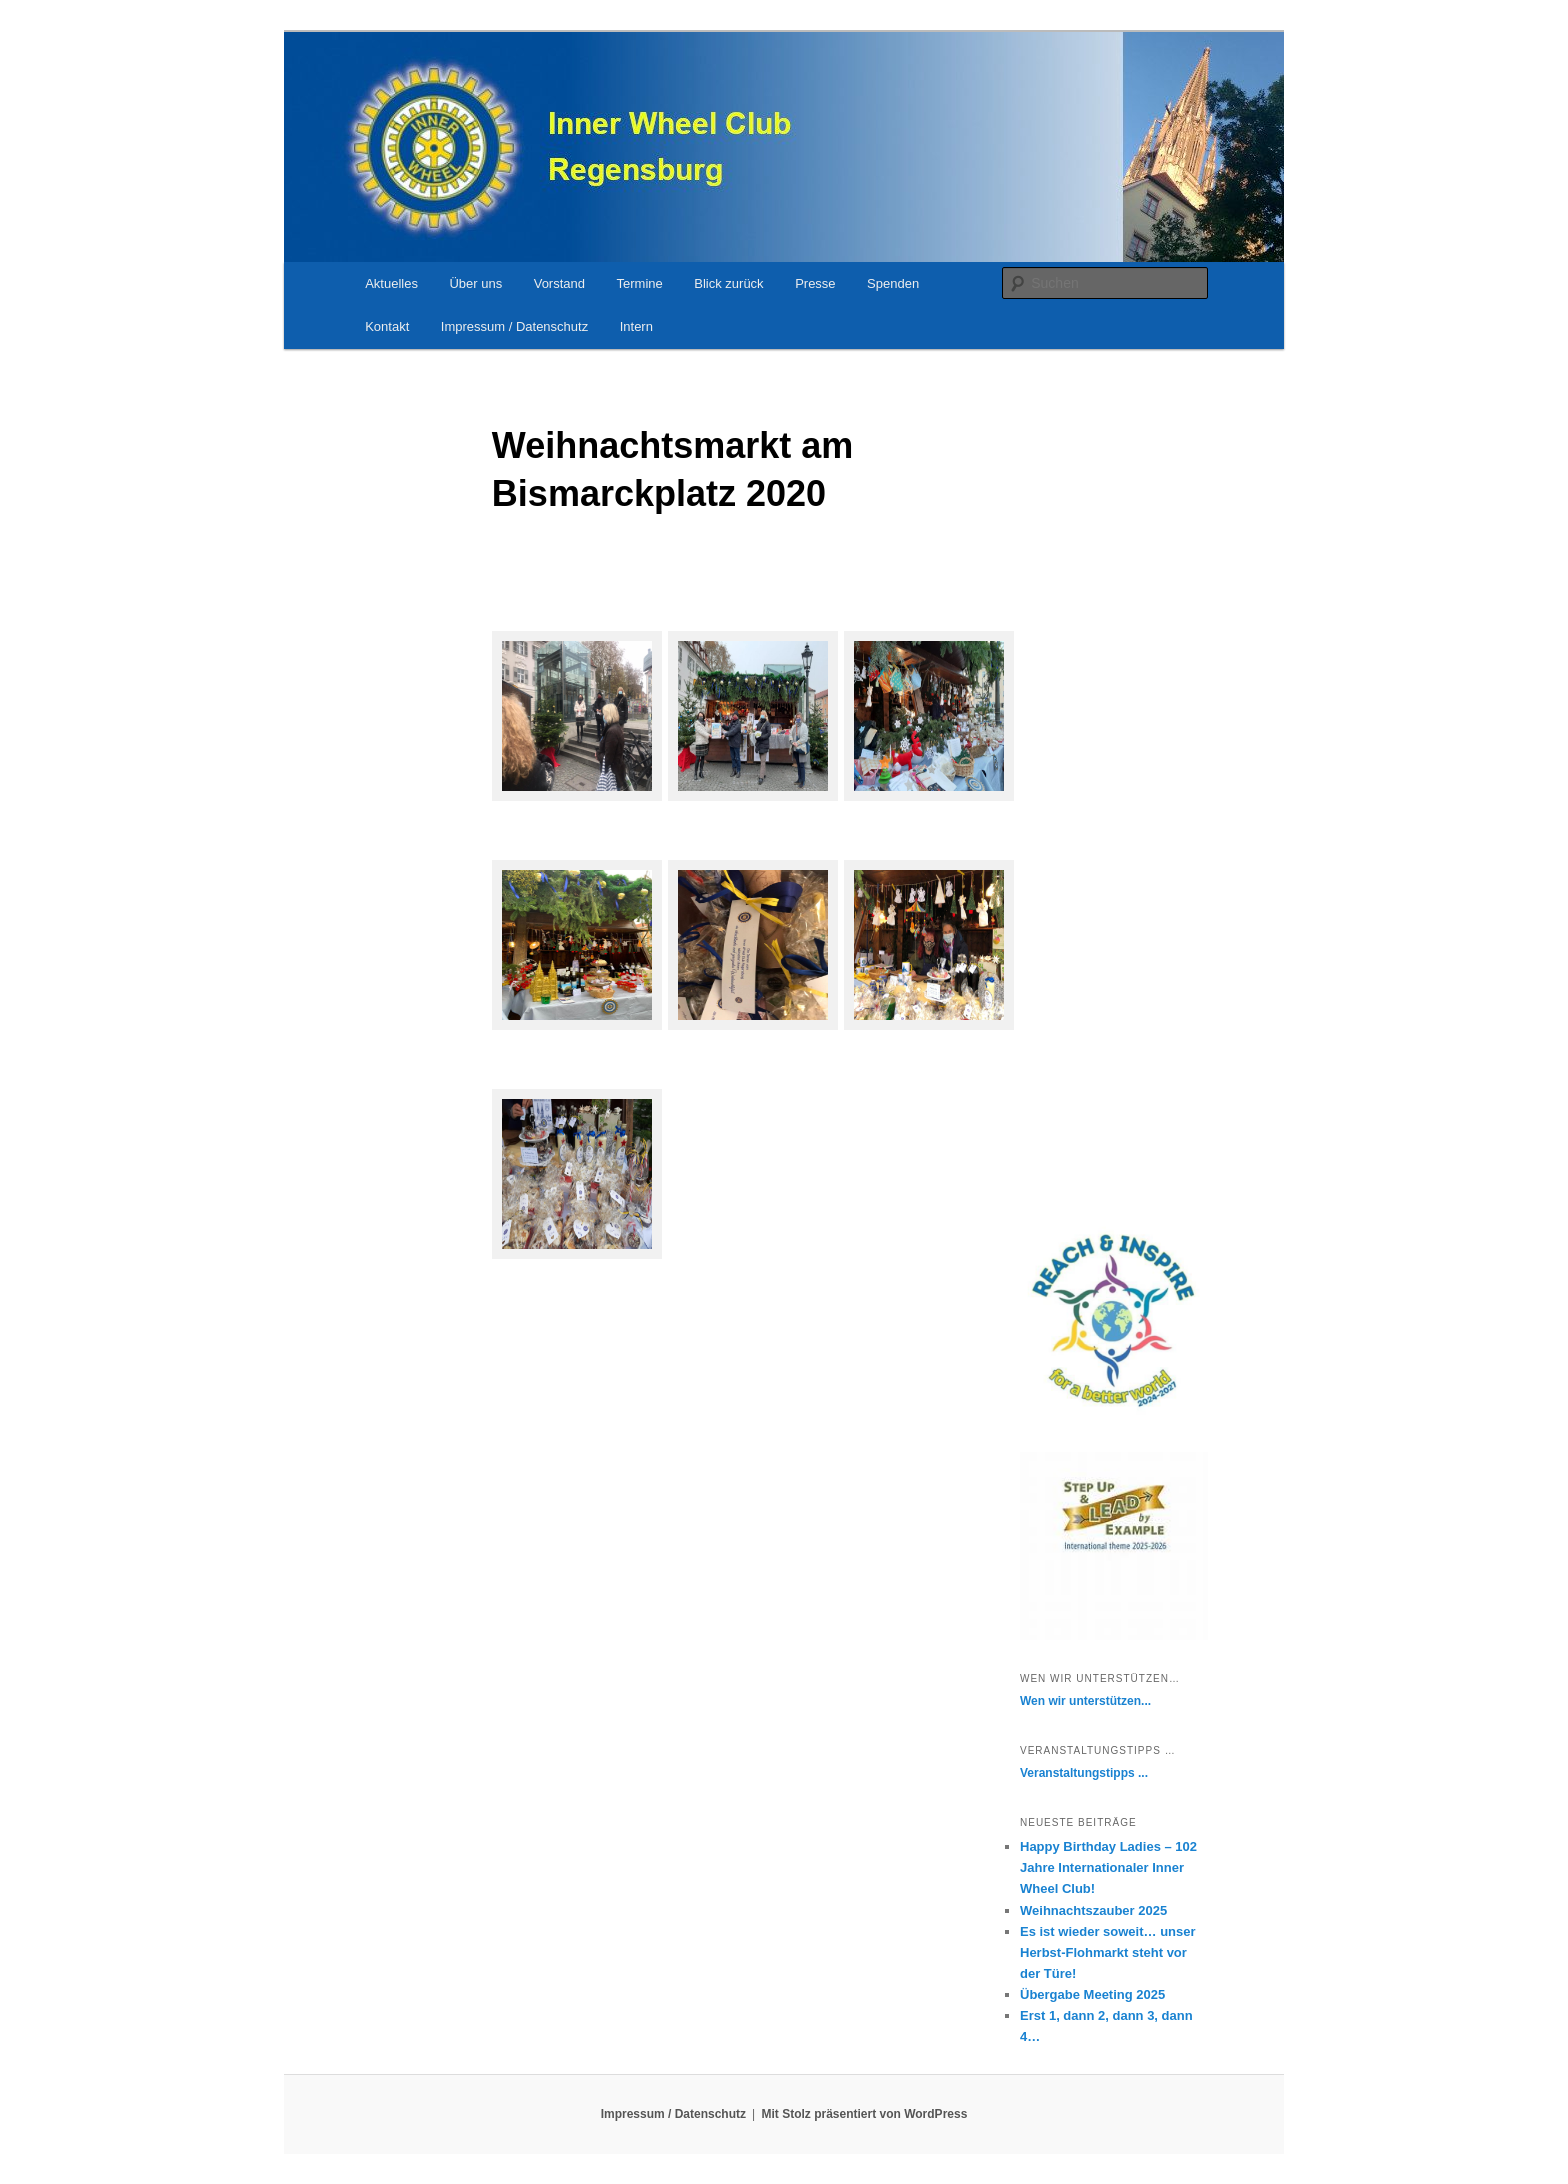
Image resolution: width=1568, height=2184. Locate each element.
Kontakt (387, 326)
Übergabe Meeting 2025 (1092, 1994)
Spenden (893, 283)
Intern (636, 326)
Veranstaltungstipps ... (1084, 1773)
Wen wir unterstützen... (1085, 1701)
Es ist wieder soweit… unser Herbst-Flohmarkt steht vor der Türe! (1108, 1952)
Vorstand (559, 283)
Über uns (475, 283)
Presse (815, 283)
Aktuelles (391, 283)
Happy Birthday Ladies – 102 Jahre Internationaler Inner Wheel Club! (1108, 1867)
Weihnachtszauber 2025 (1093, 1910)
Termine (640, 283)
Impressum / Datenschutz (514, 326)
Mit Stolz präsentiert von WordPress (865, 2114)
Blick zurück (728, 283)
